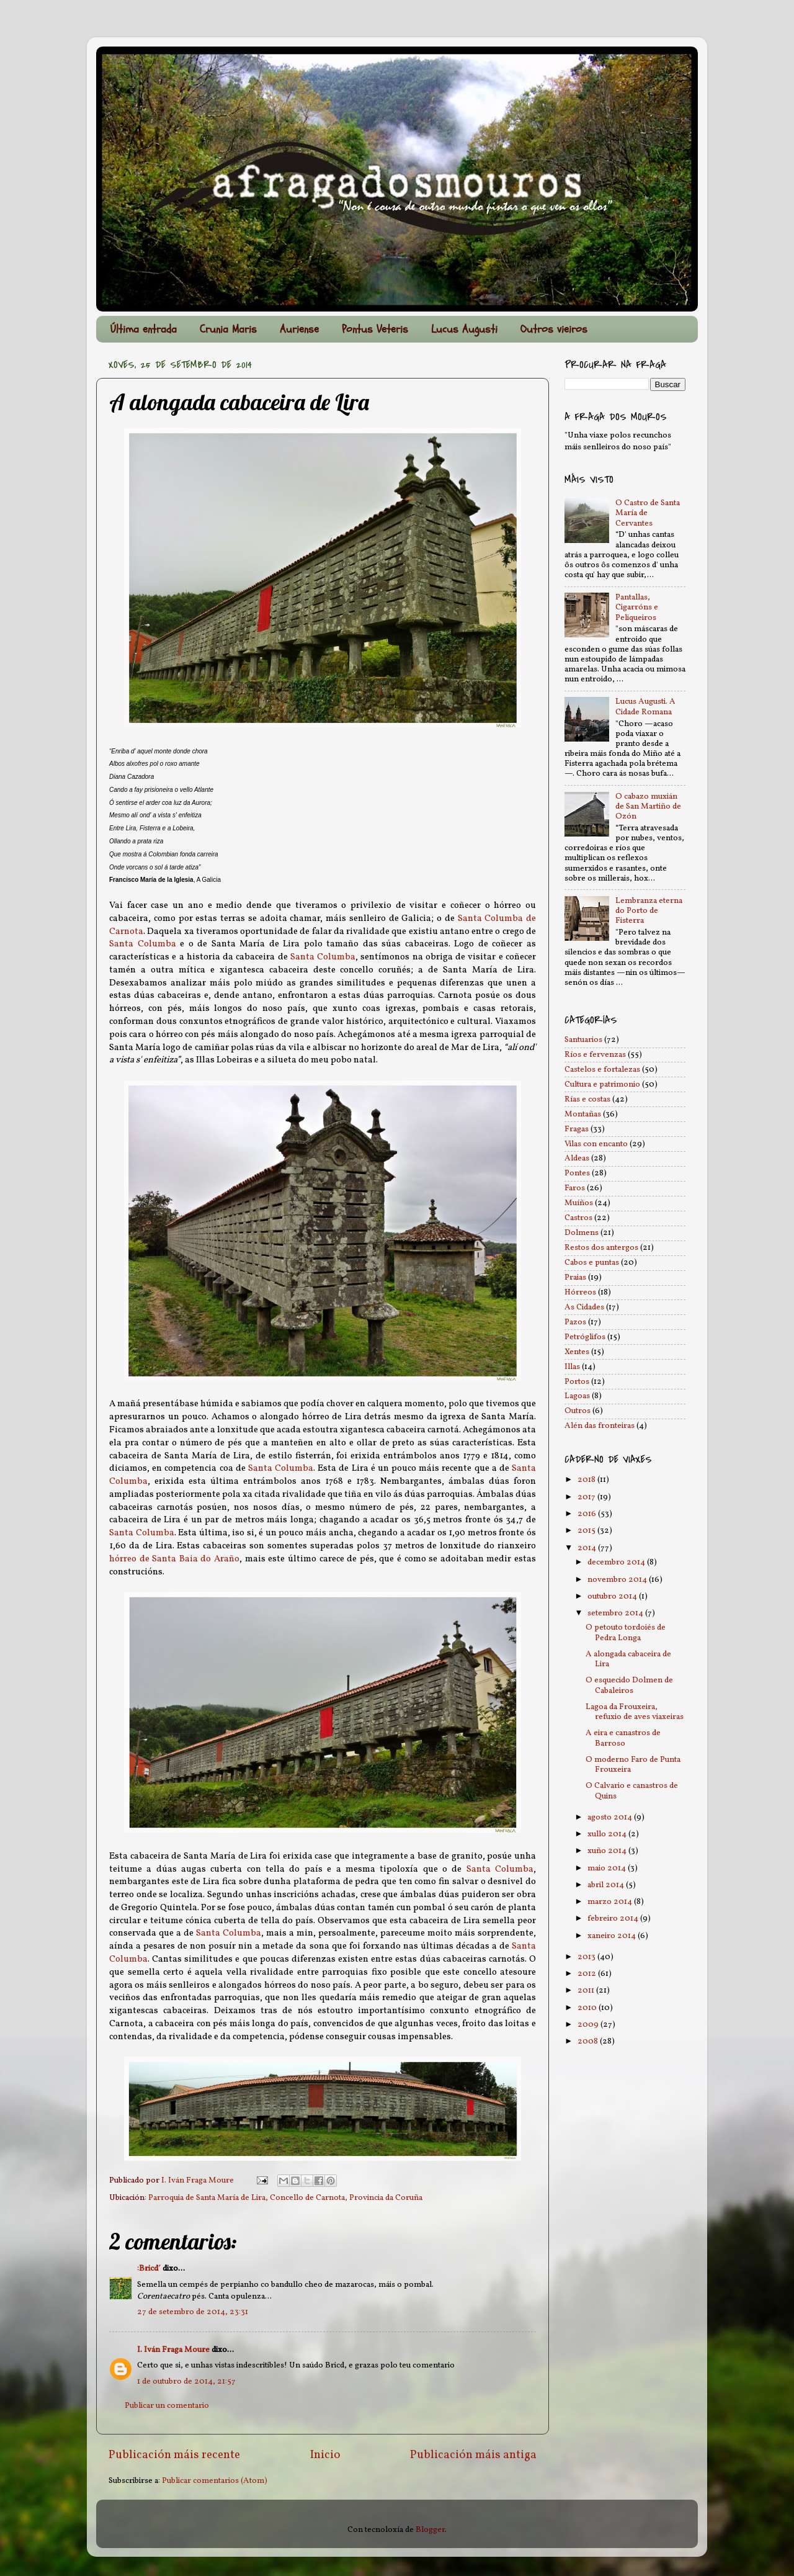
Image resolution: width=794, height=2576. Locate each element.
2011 (587, 1990)
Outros (577, 1411)
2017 (587, 1497)
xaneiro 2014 (612, 1936)
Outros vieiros (553, 329)
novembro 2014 (618, 1580)
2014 (588, 1548)
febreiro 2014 (613, 1918)
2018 (587, 1480)
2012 (588, 1974)
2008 (589, 2041)
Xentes (576, 1352)
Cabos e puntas (591, 1262)
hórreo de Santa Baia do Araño (174, 1559)
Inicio (325, 2455)
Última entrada (143, 329)
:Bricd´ (149, 2268)
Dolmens (581, 1233)
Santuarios (583, 1040)
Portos (576, 1382)
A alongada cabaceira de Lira (628, 1659)
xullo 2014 (607, 1834)
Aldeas (576, 1158)
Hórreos (580, 1292)
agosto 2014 (610, 1817)
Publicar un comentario (167, 2406)
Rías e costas (587, 1099)
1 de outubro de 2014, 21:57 (186, 2381)
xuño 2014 (607, 1851)
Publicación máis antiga (473, 2455)
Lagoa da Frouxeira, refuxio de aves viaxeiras (635, 1712)
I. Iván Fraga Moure (173, 2350)
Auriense (299, 329)
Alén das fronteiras (599, 1426)
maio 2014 (607, 1868)
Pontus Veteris (375, 329)
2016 (588, 1514)
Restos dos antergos (601, 1248)
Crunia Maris (228, 329)
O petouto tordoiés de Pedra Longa (626, 1632)
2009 (589, 2025)
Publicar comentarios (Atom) (214, 2481)
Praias (575, 1277)
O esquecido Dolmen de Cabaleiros (629, 1685)
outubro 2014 (613, 1596)
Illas (572, 1367)
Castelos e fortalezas (602, 1069)
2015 (587, 1531)
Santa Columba (142, 944)
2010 (588, 2008)
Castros (578, 1218)
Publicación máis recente (174, 2455)
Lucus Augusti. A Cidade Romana (645, 706)
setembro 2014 (616, 1613)
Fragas (576, 1129)
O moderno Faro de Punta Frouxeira (633, 1764)
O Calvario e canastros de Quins (632, 1791)
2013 (587, 1957)
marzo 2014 (610, 1902)
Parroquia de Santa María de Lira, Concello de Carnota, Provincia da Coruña (285, 2198)
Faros (574, 1188)
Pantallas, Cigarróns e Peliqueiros (636, 607)
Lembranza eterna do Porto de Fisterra (648, 911)
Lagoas (577, 1396)
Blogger (430, 2530)
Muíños (578, 1203)
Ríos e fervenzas (595, 1055)
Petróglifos (584, 1337)
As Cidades (584, 1307)
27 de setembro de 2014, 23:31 (192, 2312)
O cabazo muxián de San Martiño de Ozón (648, 806)
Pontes (577, 1173)
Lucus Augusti (464, 329)
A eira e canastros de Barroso (623, 1738)
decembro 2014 (617, 1562)
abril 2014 (606, 1885)
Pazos (575, 1322)
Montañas (582, 1114)
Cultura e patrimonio (602, 1084)
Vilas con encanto (596, 1144)
